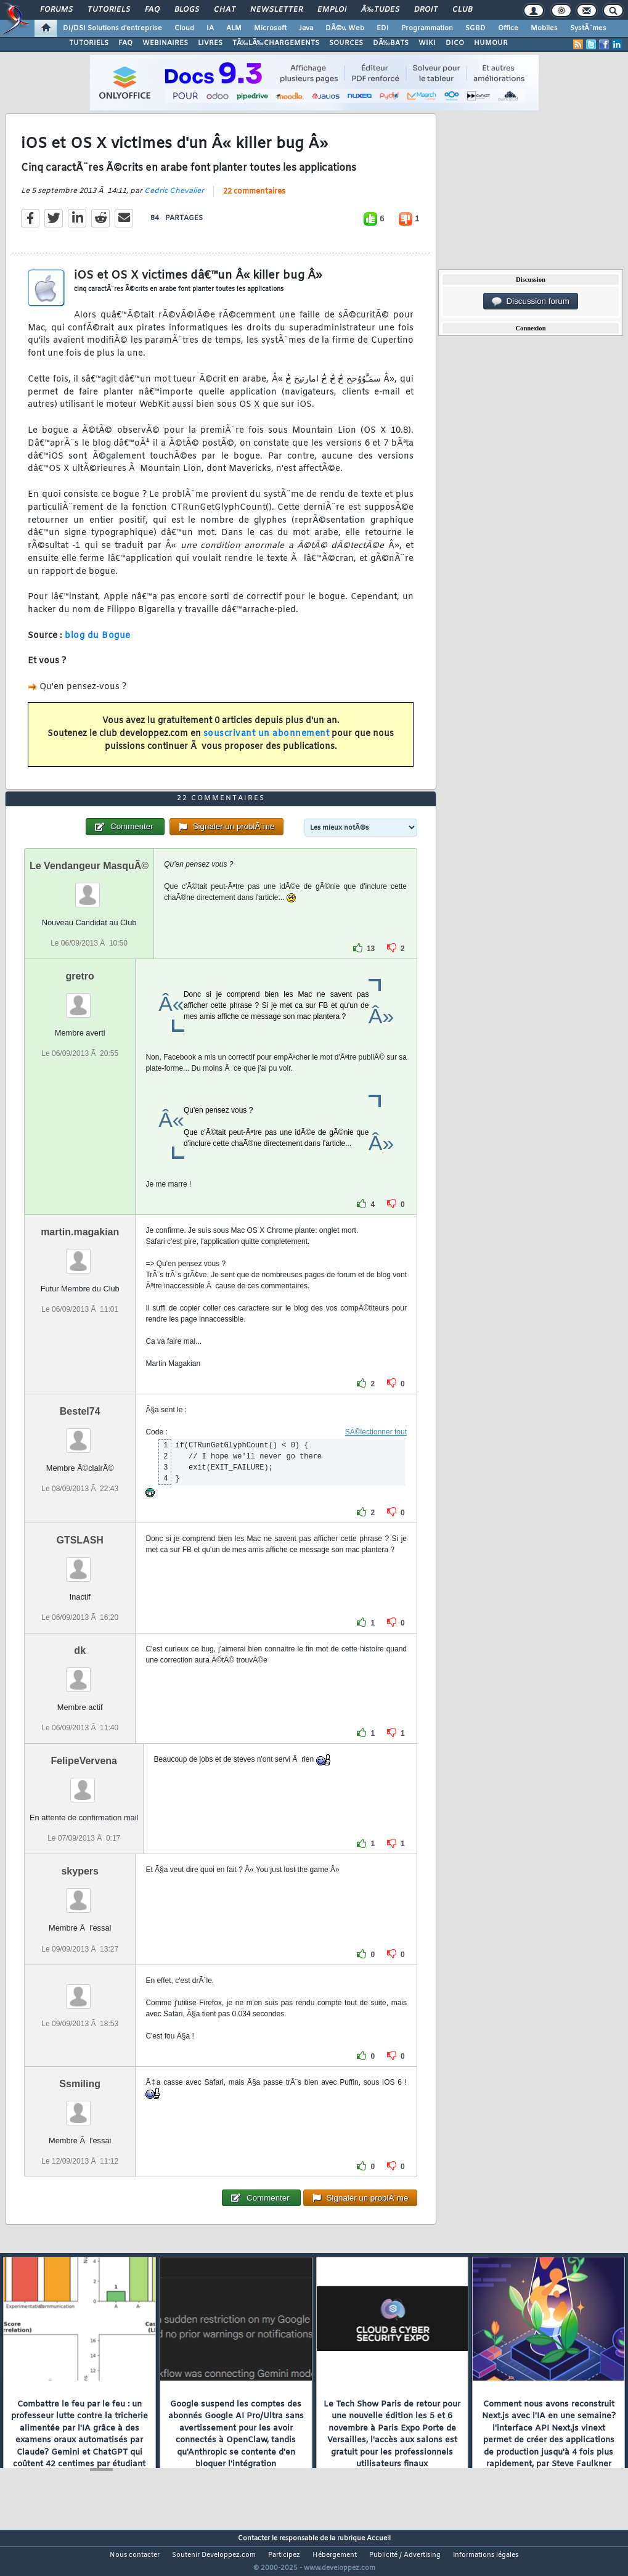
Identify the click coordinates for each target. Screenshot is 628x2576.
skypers (80, 1894)
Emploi (332, 10)
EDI (383, 28)
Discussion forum (530, 301)
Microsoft (270, 28)
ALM (234, 28)
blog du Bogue (98, 643)
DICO (455, 43)
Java (306, 28)
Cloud (184, 28)
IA (210, 28)
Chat (225, 10)
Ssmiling (79, 2106)
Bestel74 (80, 1434)
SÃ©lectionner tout (376, 1454)
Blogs (186, 10)
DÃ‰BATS (391, 43)
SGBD (475, 28)
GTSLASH (79, 1563)
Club (462, 10)
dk (80, 1674)
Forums (56, 10)
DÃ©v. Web (344, 28)
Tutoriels (108, 10)
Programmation (427, 28)
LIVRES (210, 43)
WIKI (427, 43)
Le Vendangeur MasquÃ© (89, 888)
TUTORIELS (88, 43)
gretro (80, 999)
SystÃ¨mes (588, 28)
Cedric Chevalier (174, 198)
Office (508, 28)
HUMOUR (491, 43)
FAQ (152, 10)
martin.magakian (80, 1254)
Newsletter (276, 10)
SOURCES (346, 43)
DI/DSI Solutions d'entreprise (112, 28)
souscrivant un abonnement (266, 742)
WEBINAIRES (165, 43)
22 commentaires (254, 199)
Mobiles (544, 28)
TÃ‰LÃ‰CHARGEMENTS (275, 43)
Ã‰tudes (380, 10)
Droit (426, 10)
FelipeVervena (84, 1784)
